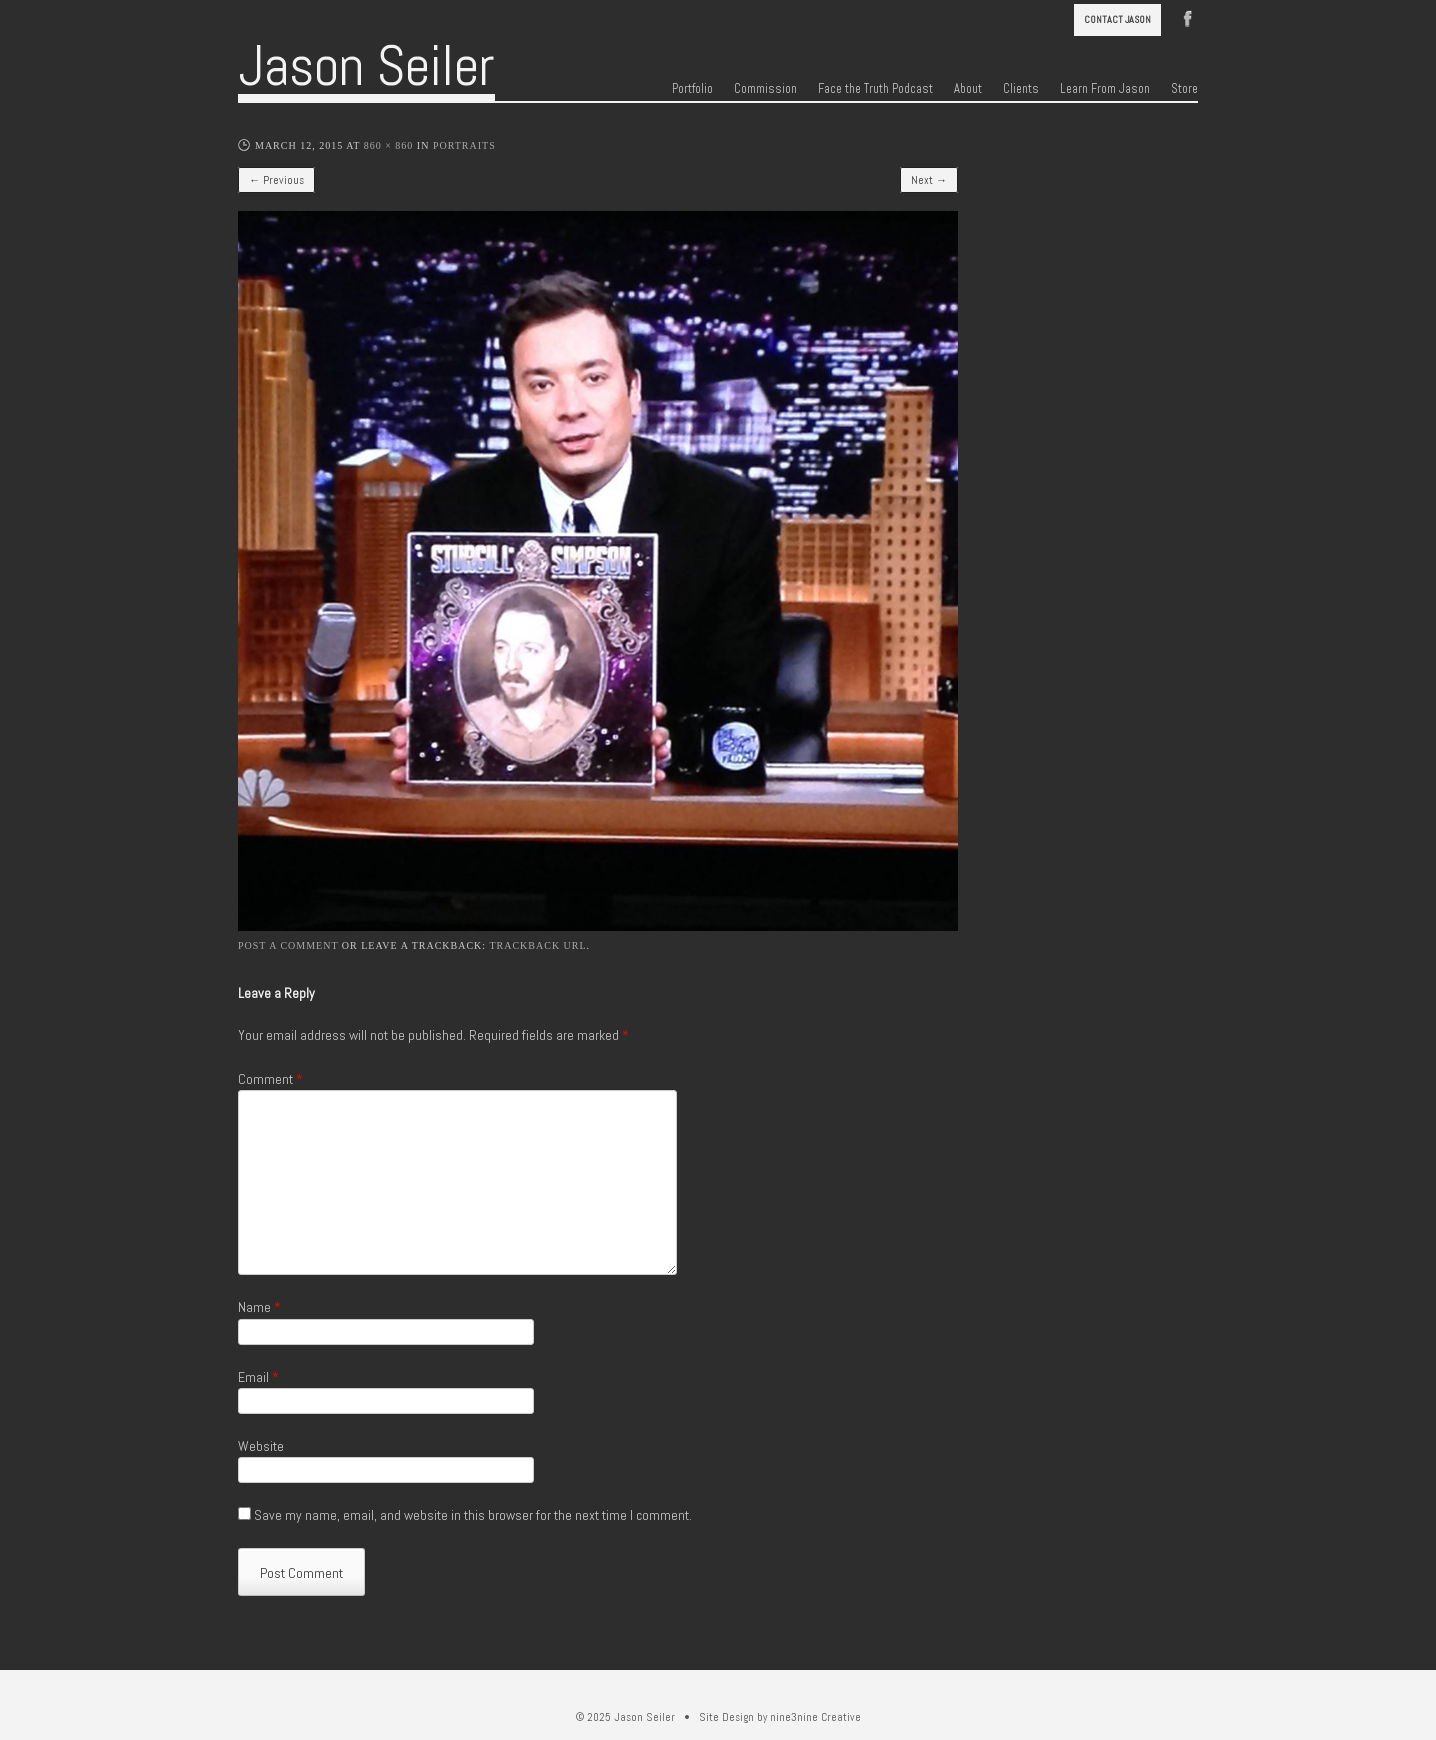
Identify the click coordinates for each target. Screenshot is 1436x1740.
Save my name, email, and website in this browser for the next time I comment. (473, 1515)
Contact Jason (1117, 19)
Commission (765, 89)
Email (258, 1377)
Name (259, 1307)
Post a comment (288, 945)
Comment (270, 1079)
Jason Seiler (366, 66)
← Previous (276, 180)
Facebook (1188, 17)
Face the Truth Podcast (875, 89)
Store (1184, 89)
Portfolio (692, 89)
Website (261, 1446)
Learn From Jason (1105, 89)
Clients (1021, 89)
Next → (929, 180)
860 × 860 (389, 145)
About (968, 89)
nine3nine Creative (815, 1717)
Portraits (464, 145)
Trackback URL (537, 945)
